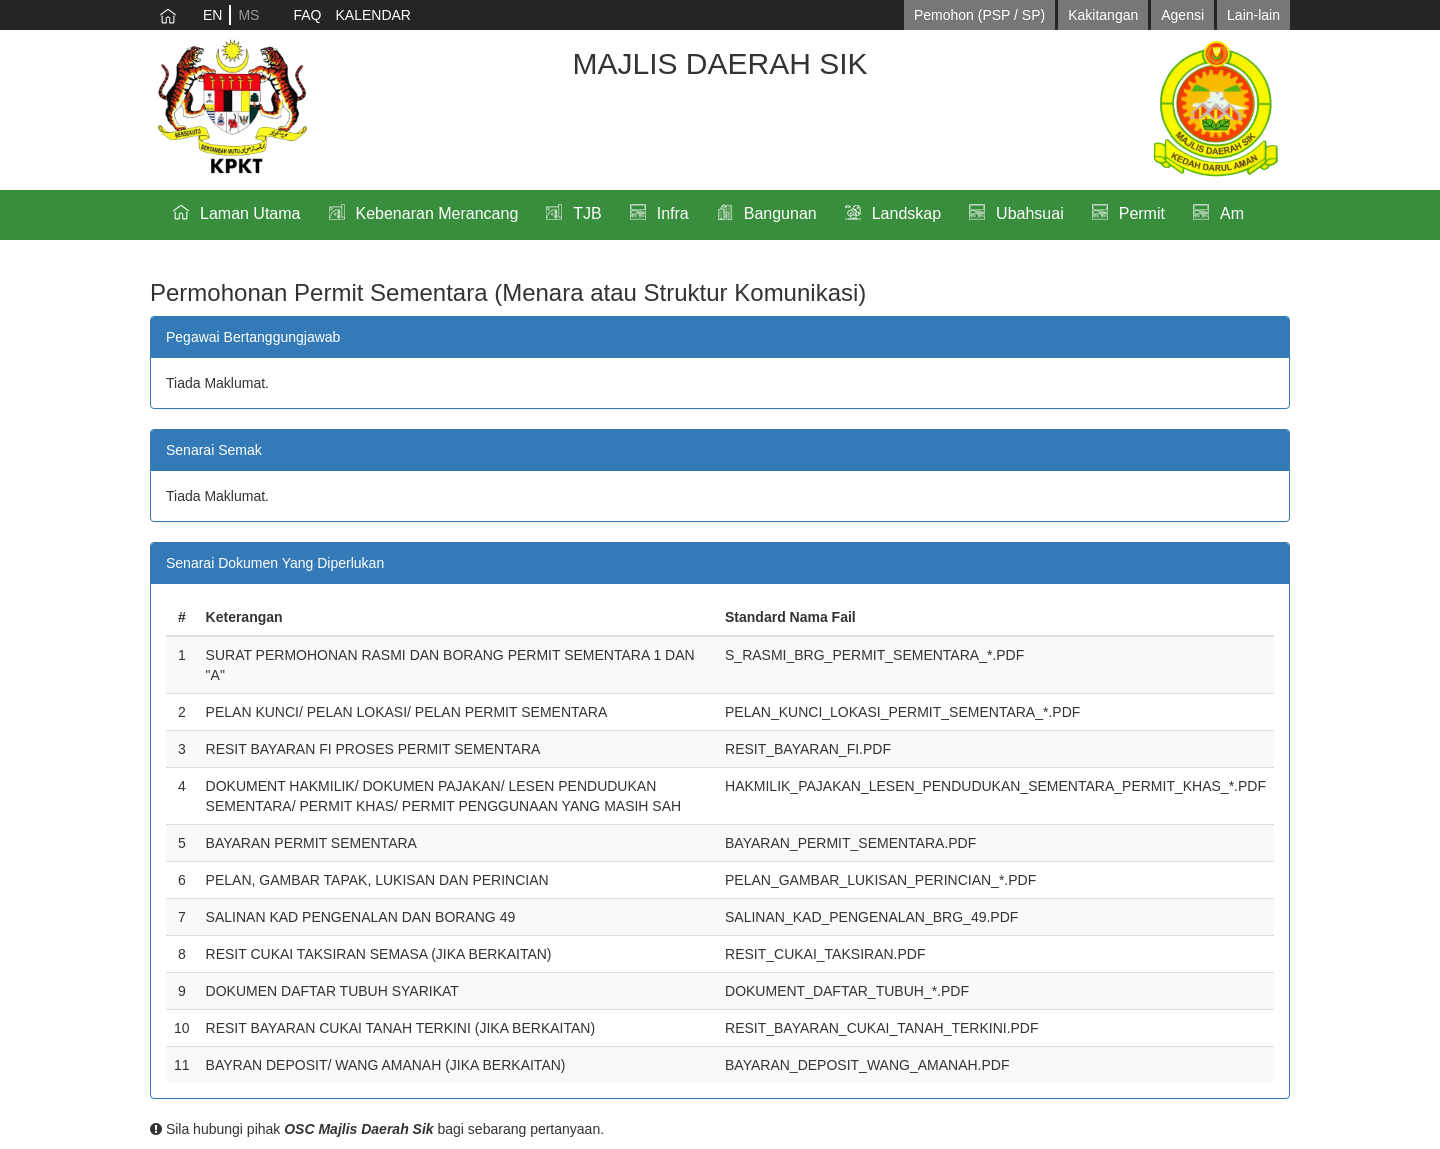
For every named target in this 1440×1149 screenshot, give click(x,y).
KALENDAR (372, 15)
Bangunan (780, 213)
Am (1232, 213)
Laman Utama (250, 213)
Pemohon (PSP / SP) (979, 15)
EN (212, 15)
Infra (673, 213)
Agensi (1182, 15)
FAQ (307, 15)
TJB (587, 213)
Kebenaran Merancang (437, 213)
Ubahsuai (1030, 213)
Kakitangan (1103, 15)
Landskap (906, 213)
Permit (1142, 213)
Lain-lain (1253, 15)
